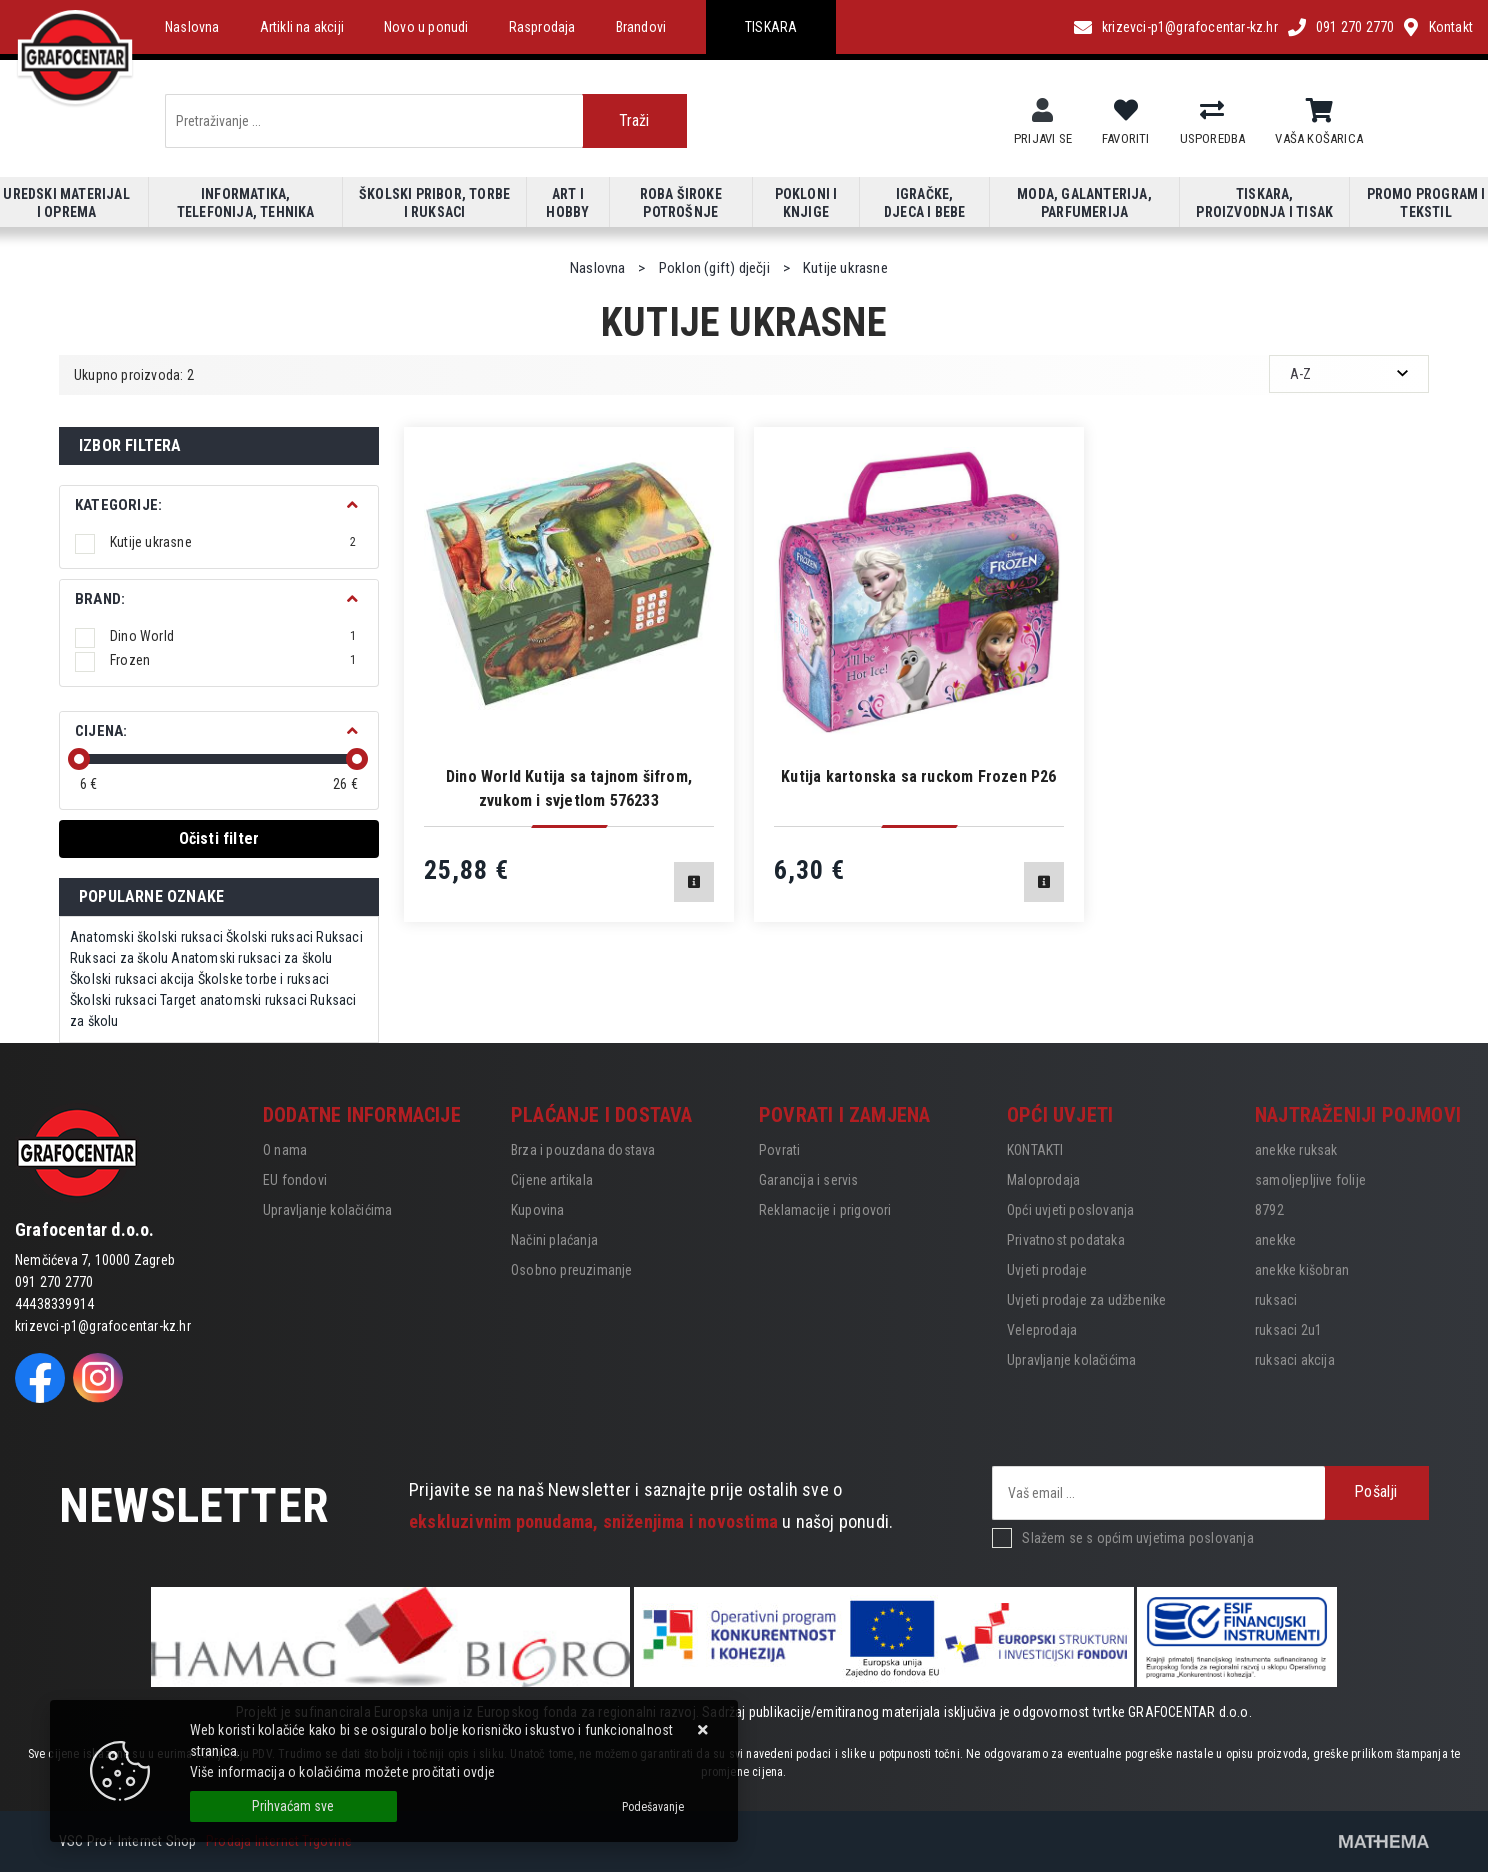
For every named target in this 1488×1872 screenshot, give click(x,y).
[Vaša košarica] (1319, 111)
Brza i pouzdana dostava (583, 1150)
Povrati (779, 1150)
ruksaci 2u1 (1288, 1330)
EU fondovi (295, 1180)
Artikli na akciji (302, 27)
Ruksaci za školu (119, 958)
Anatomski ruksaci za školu (251, 958)
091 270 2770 (1355, 27)
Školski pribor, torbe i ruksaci (434, 203)
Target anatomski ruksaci (233, 1000)
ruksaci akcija (1295, 1360)
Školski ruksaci (269, 937)
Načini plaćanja (554, 1240)
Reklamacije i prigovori (825, 1210)
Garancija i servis (809, 1180)
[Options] (653, 1807)
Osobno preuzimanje (572, 1270)
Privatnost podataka (1066, 1240)
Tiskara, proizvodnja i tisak (1264, 203)
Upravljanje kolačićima (327, 1210)
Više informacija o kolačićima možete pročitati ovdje (342, 1772)
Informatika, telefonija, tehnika (246, 203)
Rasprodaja (542, 27)
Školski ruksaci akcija (132, 979)
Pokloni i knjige (806, 203)
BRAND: (100, 599)
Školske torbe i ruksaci (264, 979)
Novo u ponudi (426, 27)
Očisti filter (219, 838)
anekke (1275, 1240)
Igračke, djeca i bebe (924, 203)
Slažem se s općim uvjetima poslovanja (1137, 1538)
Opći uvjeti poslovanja (1070, 1210)
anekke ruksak (1296, 1150)
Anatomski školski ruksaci (146, 937)
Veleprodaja (1042, 1330)
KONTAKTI (1035, 1150)
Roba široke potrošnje (681, 203)
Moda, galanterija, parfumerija (1084, 203)
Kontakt (1451, 27)
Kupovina (538, 1210)
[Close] (293, 1806)
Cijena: (101, 731)
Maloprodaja (1043, 1180)
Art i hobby (567, 203)
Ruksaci (339, 937)
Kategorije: (118, 505)
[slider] (79, 759)
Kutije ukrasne (233, 542)
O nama (285, 1150)
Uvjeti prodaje (1047, 1270)
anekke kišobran (1302, 1270)
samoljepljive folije (1310, 1180)
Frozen (233, 660)
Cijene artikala (552, 1180)
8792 (1269, 1210)
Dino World (233, 636)
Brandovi (641, 27)
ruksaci (1276, 1300)
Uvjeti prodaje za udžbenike (1086, 1300)
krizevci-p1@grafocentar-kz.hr (1190, 27)
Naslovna (192, 27)
